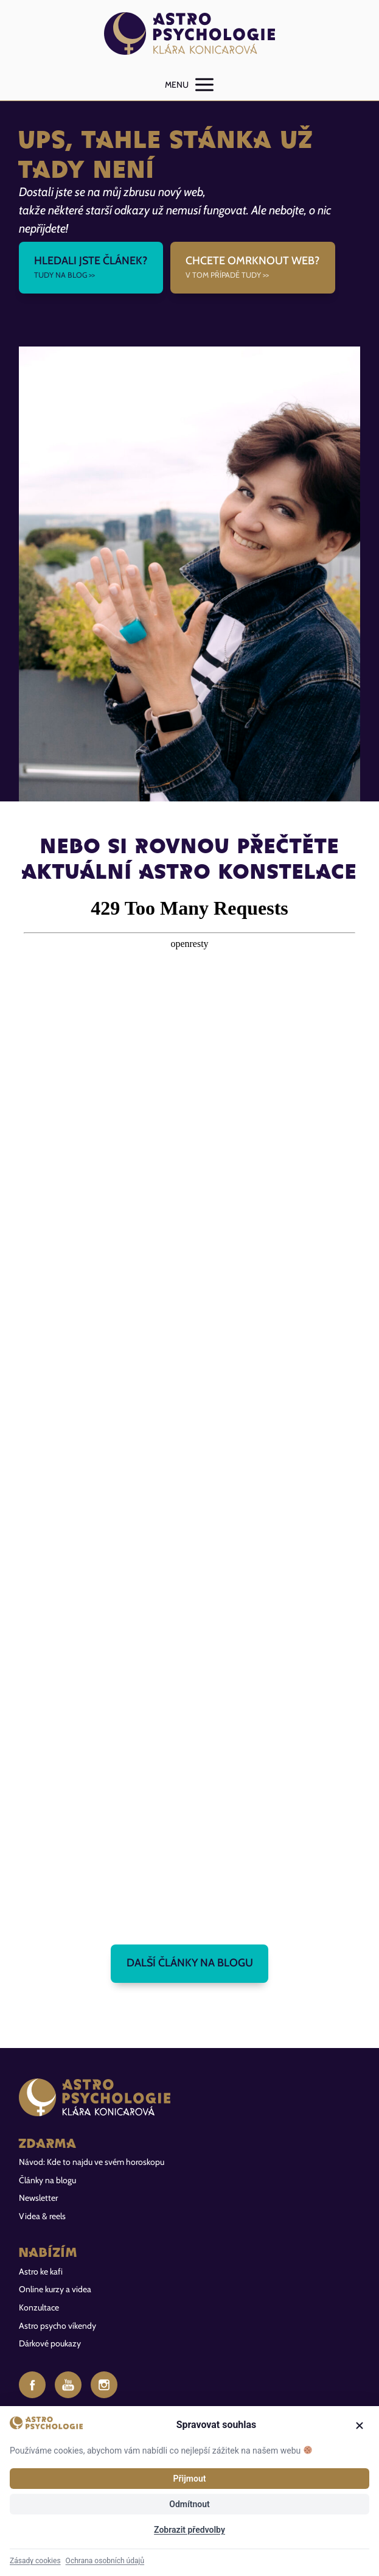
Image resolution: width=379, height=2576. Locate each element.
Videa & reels (42, 2216)
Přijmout (189, 2478)
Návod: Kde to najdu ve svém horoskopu (91, 2161)
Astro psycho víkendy (57, 2325)
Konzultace (39, 2307)
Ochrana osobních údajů (105, 2561)
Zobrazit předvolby (189, 2530)
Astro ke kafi (41, 2271)
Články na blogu (47, 2180)
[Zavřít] (359, 2425)
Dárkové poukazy (50, 2343)
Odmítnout (189, 2504)
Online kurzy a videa (55, 2289)
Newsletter (38, 2197)
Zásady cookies (35, 2561)
